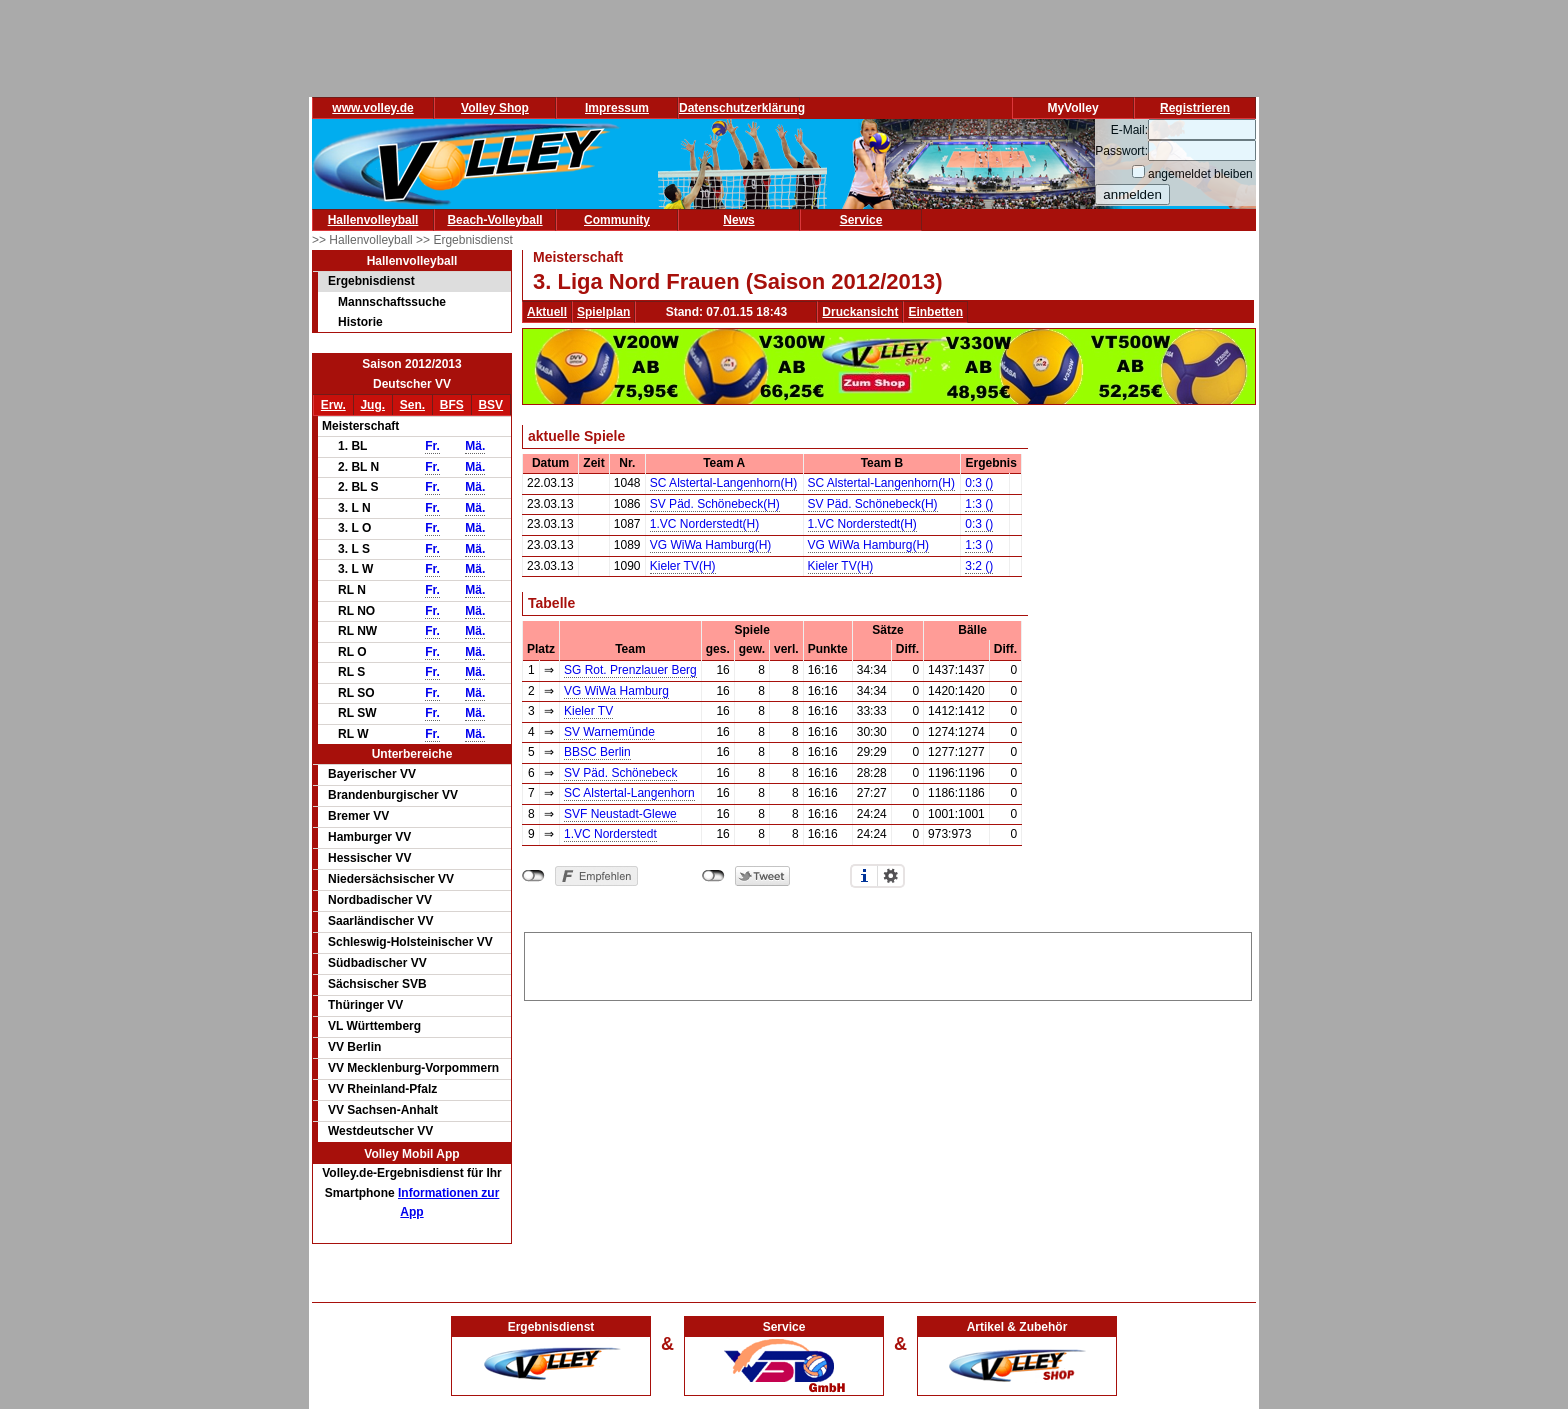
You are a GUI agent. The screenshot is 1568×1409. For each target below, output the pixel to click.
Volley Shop (495, 108)
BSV (490, 405)
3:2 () (979, 566)
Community (617, 220)
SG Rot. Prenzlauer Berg (630, 670)
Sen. (412, 405)
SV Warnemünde (609, 732)
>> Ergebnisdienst (464, 240)
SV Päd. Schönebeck (620, 773)
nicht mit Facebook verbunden (533, 876)
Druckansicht (860, 312)
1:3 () (979, 504)
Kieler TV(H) (683, 566)
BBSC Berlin (597, 752)
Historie (360, 322)
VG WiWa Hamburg (616, 691)
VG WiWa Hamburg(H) (711, 545)
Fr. (432, 446)
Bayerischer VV (372, 774)
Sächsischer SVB (377, 984)
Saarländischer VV (380, 921)
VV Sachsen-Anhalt (383, 1110)
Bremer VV (358, 816)
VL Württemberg (374, 1026)
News (738, 220)
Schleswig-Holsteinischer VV (410, 942)
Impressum (617, 108)
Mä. (475, 446)
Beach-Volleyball (494, 220)
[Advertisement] (888, 963)
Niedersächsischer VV (391, 879)
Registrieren (1195, 108)
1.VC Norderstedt (610, 834)
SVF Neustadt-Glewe (620, 814)
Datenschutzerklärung (742, 108)
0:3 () (979, 483)
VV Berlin (354, 1047)
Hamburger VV (369, 837)
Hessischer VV (369, 858)
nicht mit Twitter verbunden (713, 876)
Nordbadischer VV (380, 900)
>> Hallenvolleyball (364, 240)
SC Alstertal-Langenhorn (629, 793)
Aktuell (547, 312)
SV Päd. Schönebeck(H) (715, 504)
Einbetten (935, 312)
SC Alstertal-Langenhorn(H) (723, 483)
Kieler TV (588, 711)
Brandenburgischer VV (393, 795)
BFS (452, 405)
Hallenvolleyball (373, 220)
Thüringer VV (365, 1005)
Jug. (372, 405)
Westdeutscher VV (380, 1131)
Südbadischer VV (377, 963)
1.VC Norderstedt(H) (704, 524)
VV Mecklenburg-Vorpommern (413, 1068)
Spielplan (603, 312)
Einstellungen (891, 876)
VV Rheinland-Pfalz (382, 1089)
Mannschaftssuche (392, 302)
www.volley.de (372, 108)
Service (861, 220)
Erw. (333, 405)
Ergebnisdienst (371, 281)
